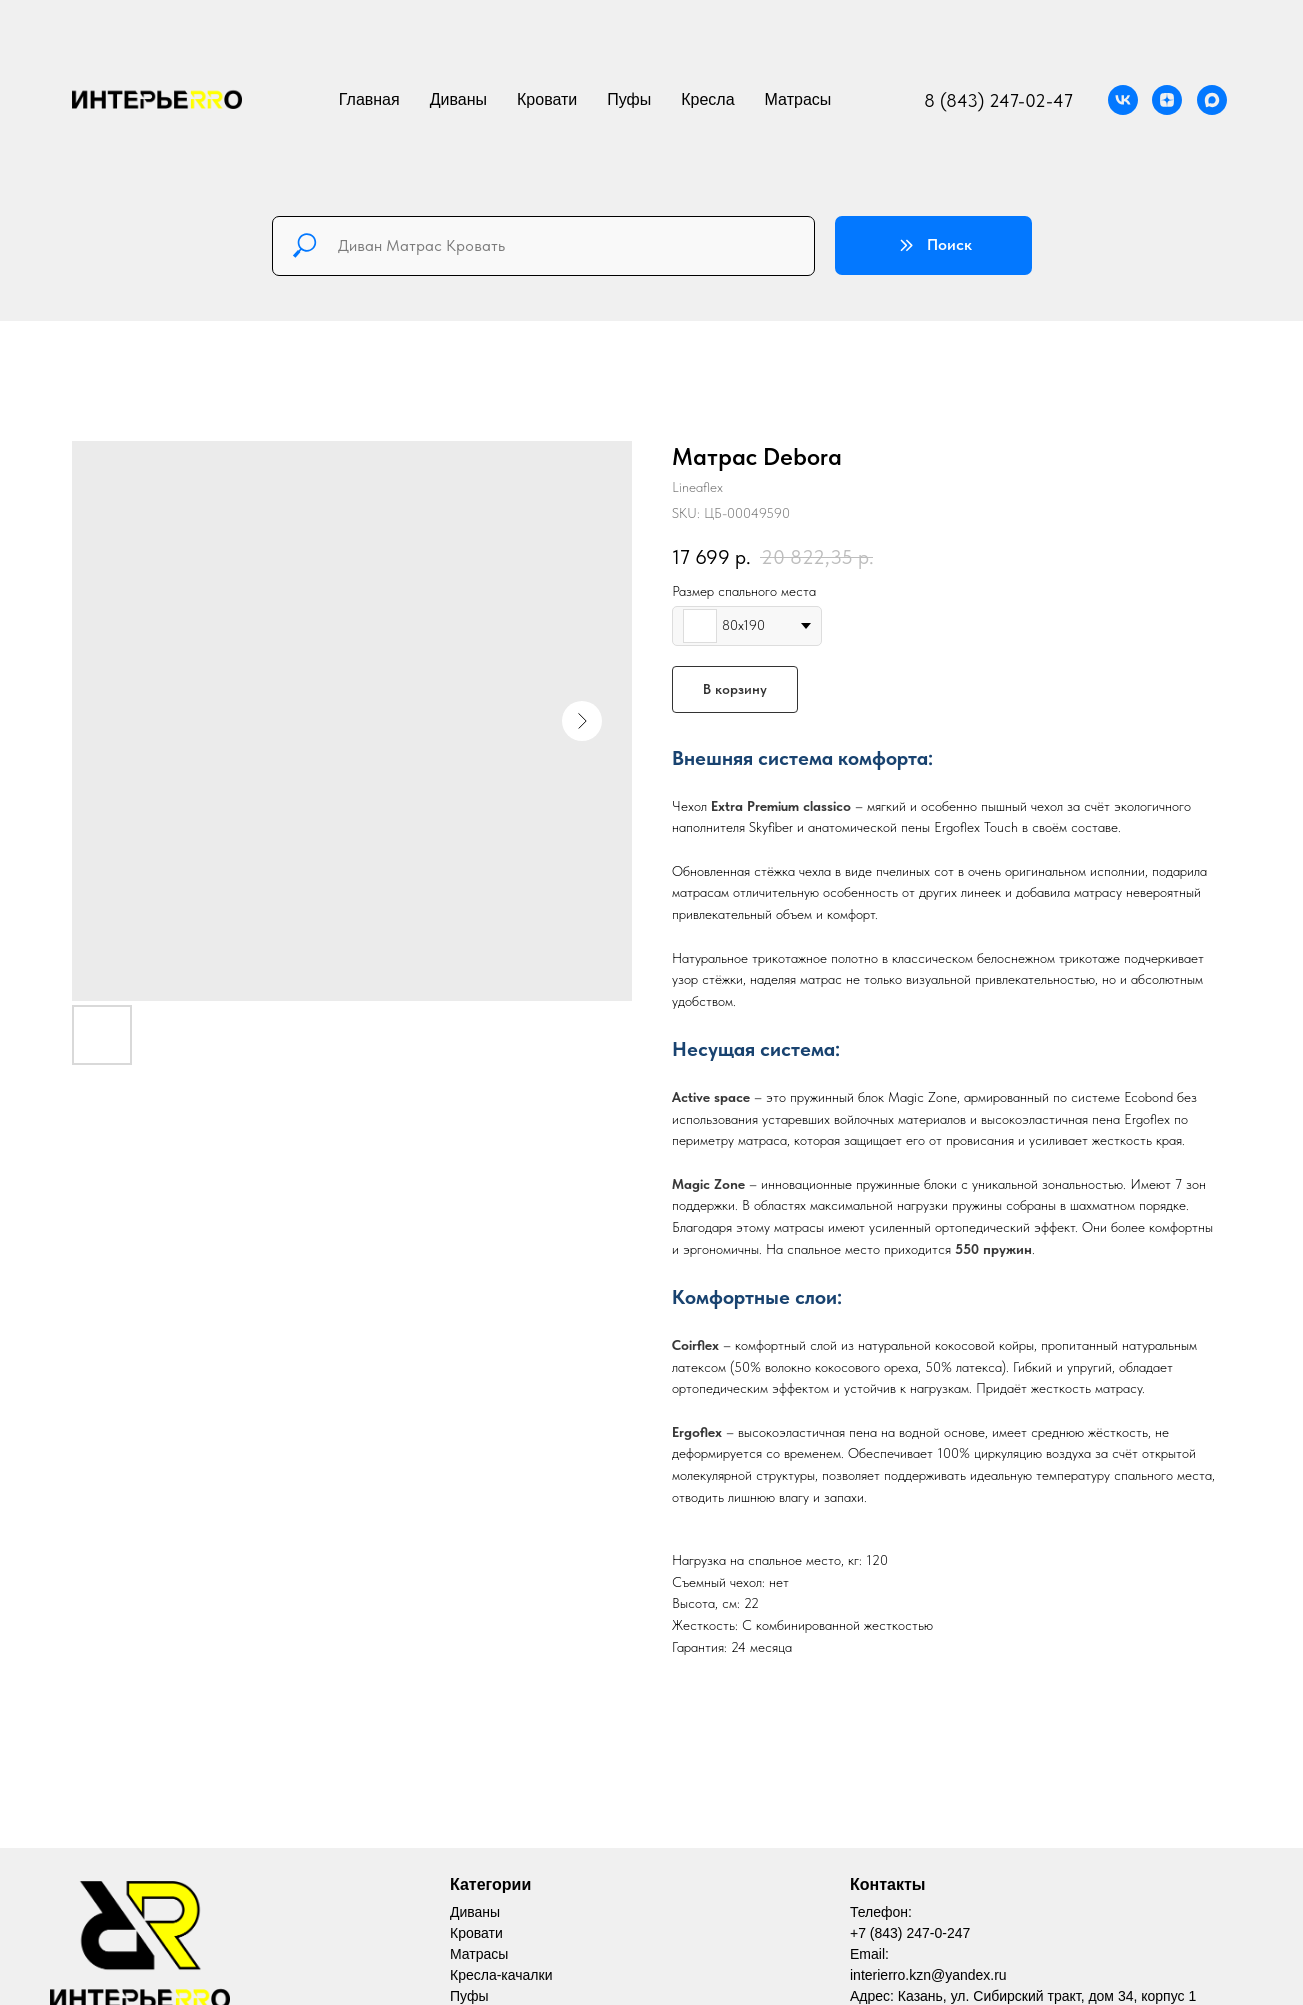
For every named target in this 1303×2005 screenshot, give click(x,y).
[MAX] (1212, 100)
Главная (369, 99)
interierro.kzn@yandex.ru (928, 1975)
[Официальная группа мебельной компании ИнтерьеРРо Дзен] (1167, 100)
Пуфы (629, 99)
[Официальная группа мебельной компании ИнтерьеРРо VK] (1123, 100)
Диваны (458, 99)
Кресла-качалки (501, 1975)
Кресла (707, 99)
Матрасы (798, 99)
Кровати (547, 99)
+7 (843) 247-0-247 (910, 1933)
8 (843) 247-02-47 (998, 100)
